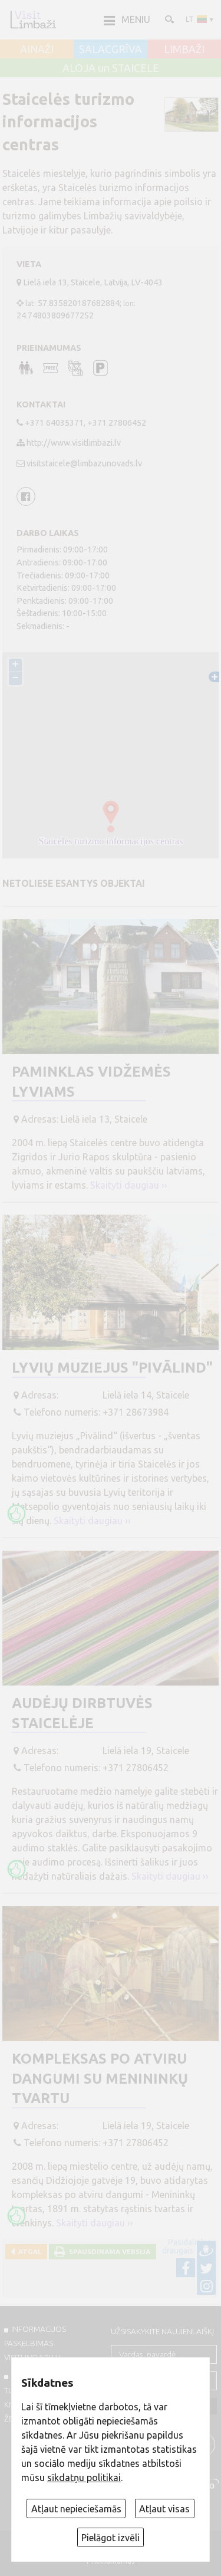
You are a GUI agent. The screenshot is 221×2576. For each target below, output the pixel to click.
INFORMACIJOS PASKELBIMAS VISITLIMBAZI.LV (35, 2343)
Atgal (28, 2251)
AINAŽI (37, 49)
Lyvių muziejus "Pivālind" (112, 1368)
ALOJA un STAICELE (110, 68)
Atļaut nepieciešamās (76, 2508)
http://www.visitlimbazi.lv (74, 443)
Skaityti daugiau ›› (128, 1185)
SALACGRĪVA (110, 49)
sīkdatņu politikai (84, 2477)
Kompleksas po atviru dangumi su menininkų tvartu (100, 2078)
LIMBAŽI (184, 49)
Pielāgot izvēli (110, 2537)
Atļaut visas (164, 2508)
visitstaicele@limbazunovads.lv (84, 463)
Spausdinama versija (107, 2251)
